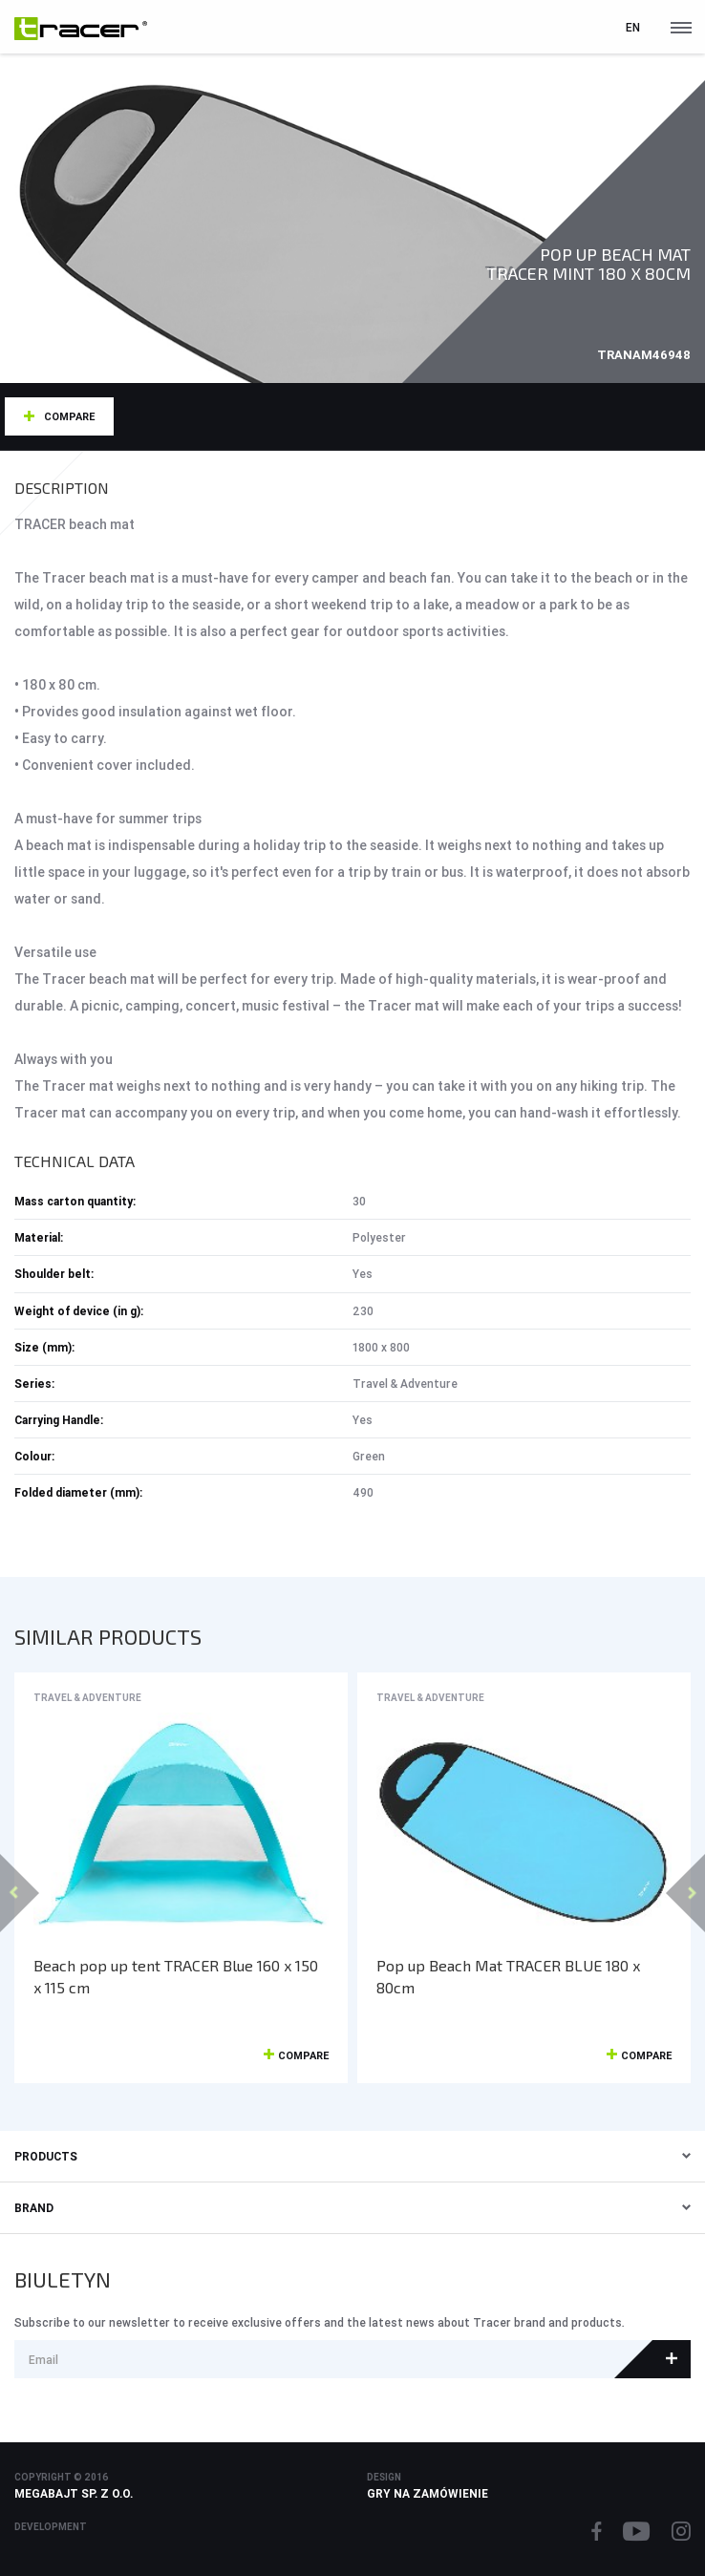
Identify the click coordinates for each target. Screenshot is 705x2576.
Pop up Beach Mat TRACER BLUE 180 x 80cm (508, 1976)
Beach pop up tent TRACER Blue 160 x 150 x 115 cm (175, 1976)
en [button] (633, 27)
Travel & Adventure (87, 1698)
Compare (69, 416)
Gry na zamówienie (427, 2493)
